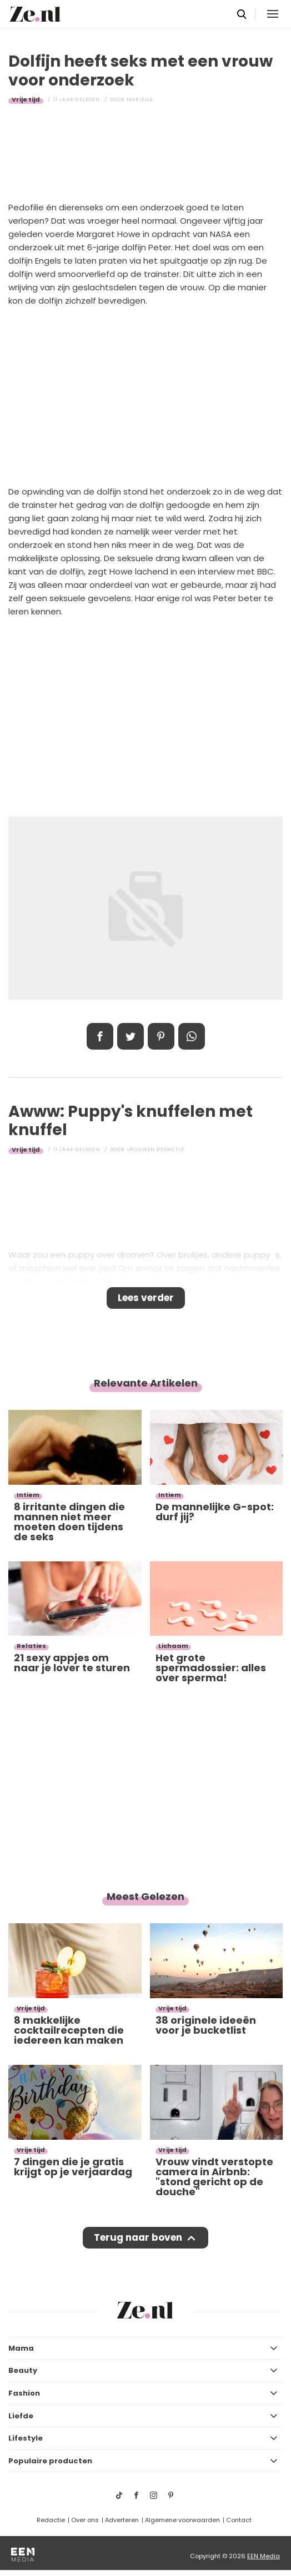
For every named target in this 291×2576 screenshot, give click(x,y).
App (191, 1036)
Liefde (20, 2416)
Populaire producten (50, 2461)
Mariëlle (140, 99)
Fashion (24, 2393)
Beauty (22, 2370)
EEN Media (263, 2556)
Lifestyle (25, 2438)
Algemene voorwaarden (182, 2519)
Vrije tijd (26, 99)
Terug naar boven (138, 2237)
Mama (21, 2348)
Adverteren (122, 2519)
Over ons (85, 2519)
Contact (239, 2519)
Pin (161, 1036)
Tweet (130, 1036)
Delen (100, 1036)
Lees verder (146, 1297)
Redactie (51, 2519)
